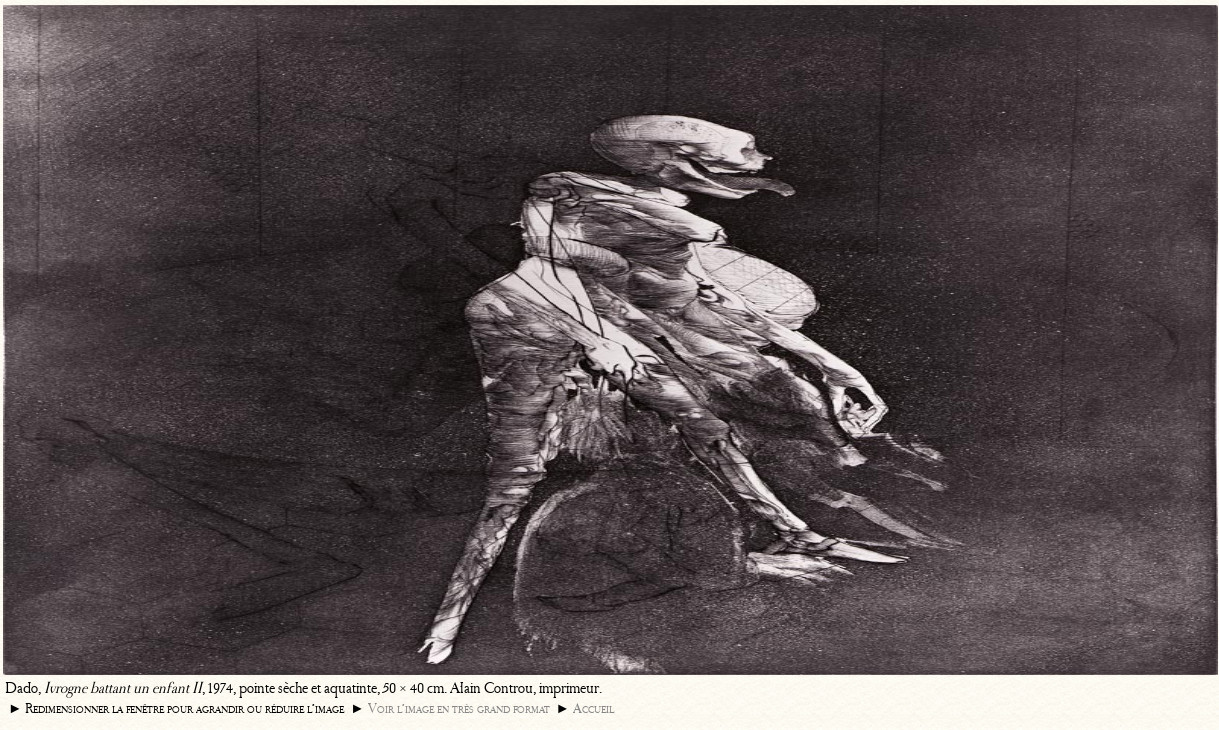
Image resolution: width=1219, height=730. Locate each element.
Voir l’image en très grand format (459, 708)
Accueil (593, 708)
